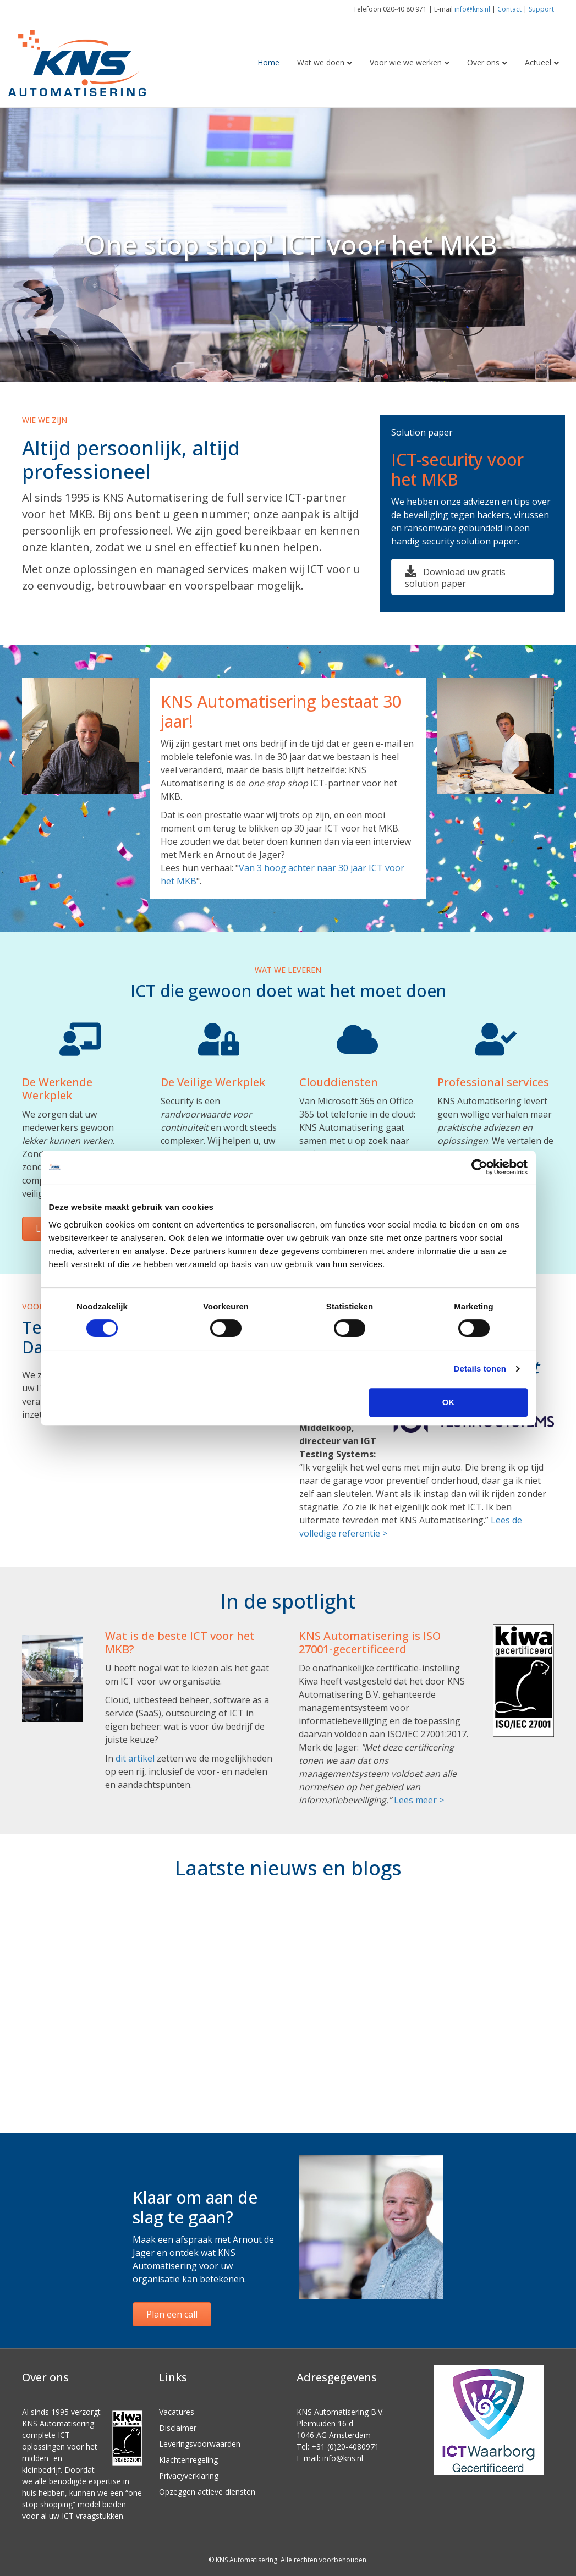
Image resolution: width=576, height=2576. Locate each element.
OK (448, 1402)
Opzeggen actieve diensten (207, 2491)
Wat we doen (320, 62)
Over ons (483, 62)
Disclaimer (177, 2428)
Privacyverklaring (188, 2475)
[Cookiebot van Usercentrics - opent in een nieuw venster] (479, 1167)
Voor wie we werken (406, 62)
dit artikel (135, 1758)
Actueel (538, 62)
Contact (509, 9)
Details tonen (480, 1368)
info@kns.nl (472, 9)
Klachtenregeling (188, 2459)
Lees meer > (419, 1800)
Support (541, 9)
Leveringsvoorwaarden (199, 2444)
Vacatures (176, 2412)
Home (268, 62)
